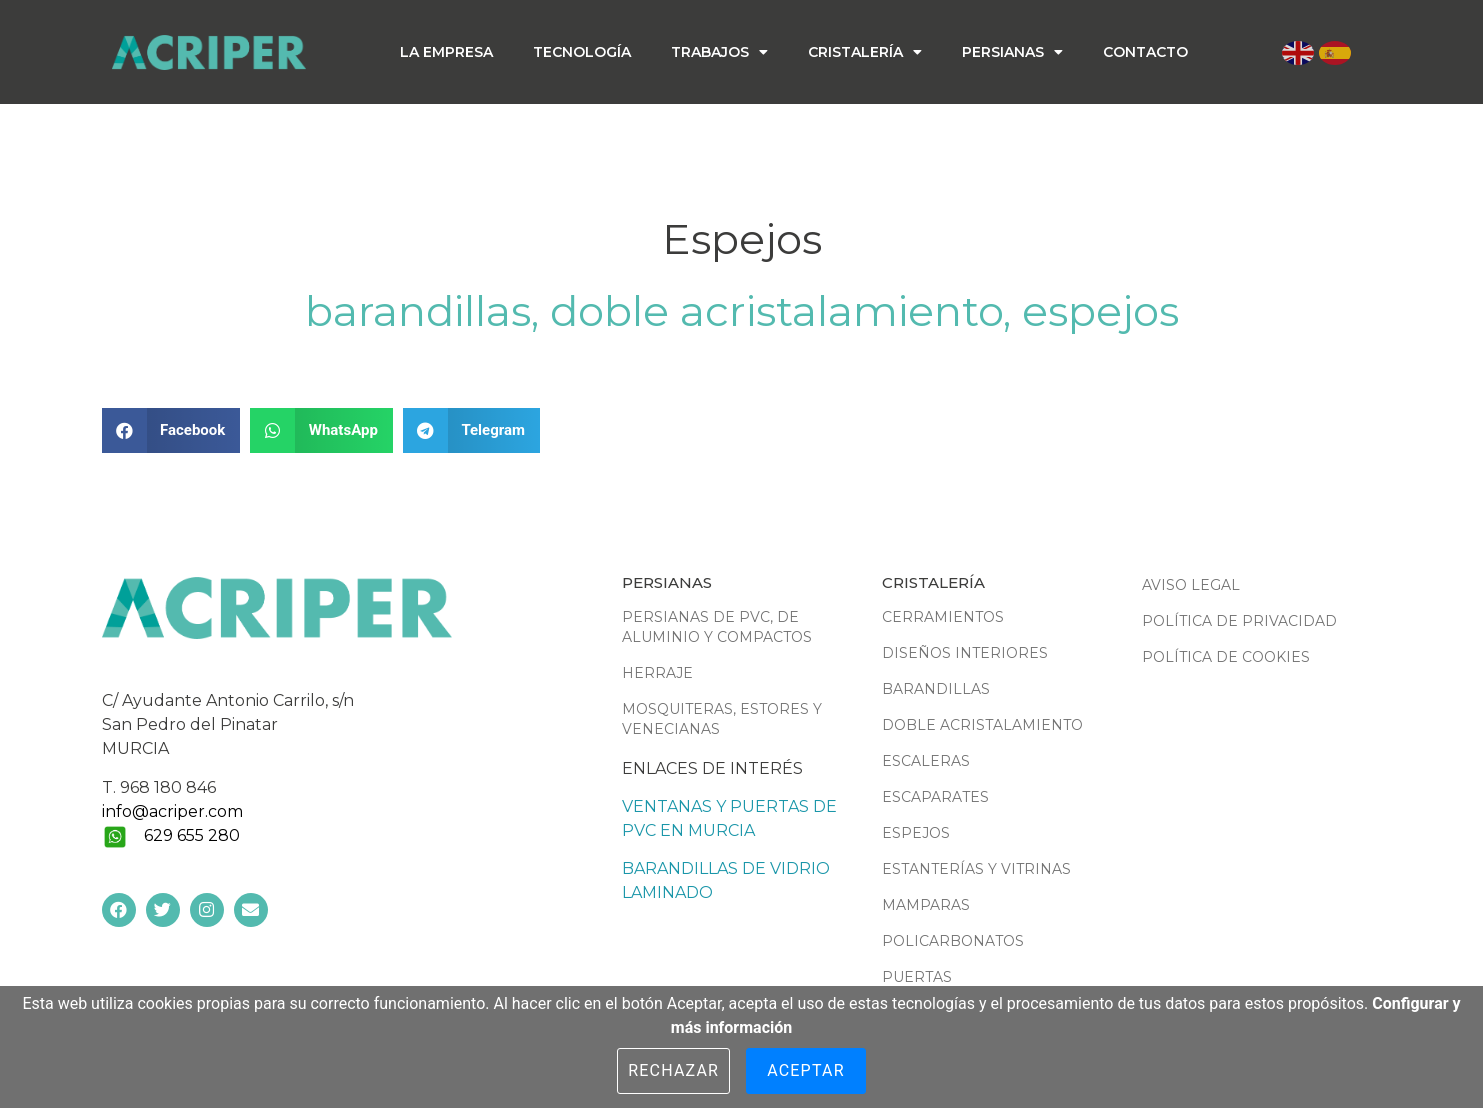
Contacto (1145, 52)
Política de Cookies (1226, 657)
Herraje (657, 673)
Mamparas (926, 905)
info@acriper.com (172, 811)
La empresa (446, 52)
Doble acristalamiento (776, 311)
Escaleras (926, 761)
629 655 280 (192, 835)
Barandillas (418, 311)
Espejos (1100, 311)
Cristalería (865, 52)
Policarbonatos (953, 941)
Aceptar (806, 1070)
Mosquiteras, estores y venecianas (722, 719)
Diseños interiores (965, 653)
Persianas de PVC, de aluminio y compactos (717, 627)
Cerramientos (943, 617)
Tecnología (582, 52)
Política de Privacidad (1239, 621)
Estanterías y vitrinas (976, 869)
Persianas (1012, 52)
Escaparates (935, 797)
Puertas (917, 977)
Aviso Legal (1191, 585)
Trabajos (719, 52)
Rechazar (673, 1070)
